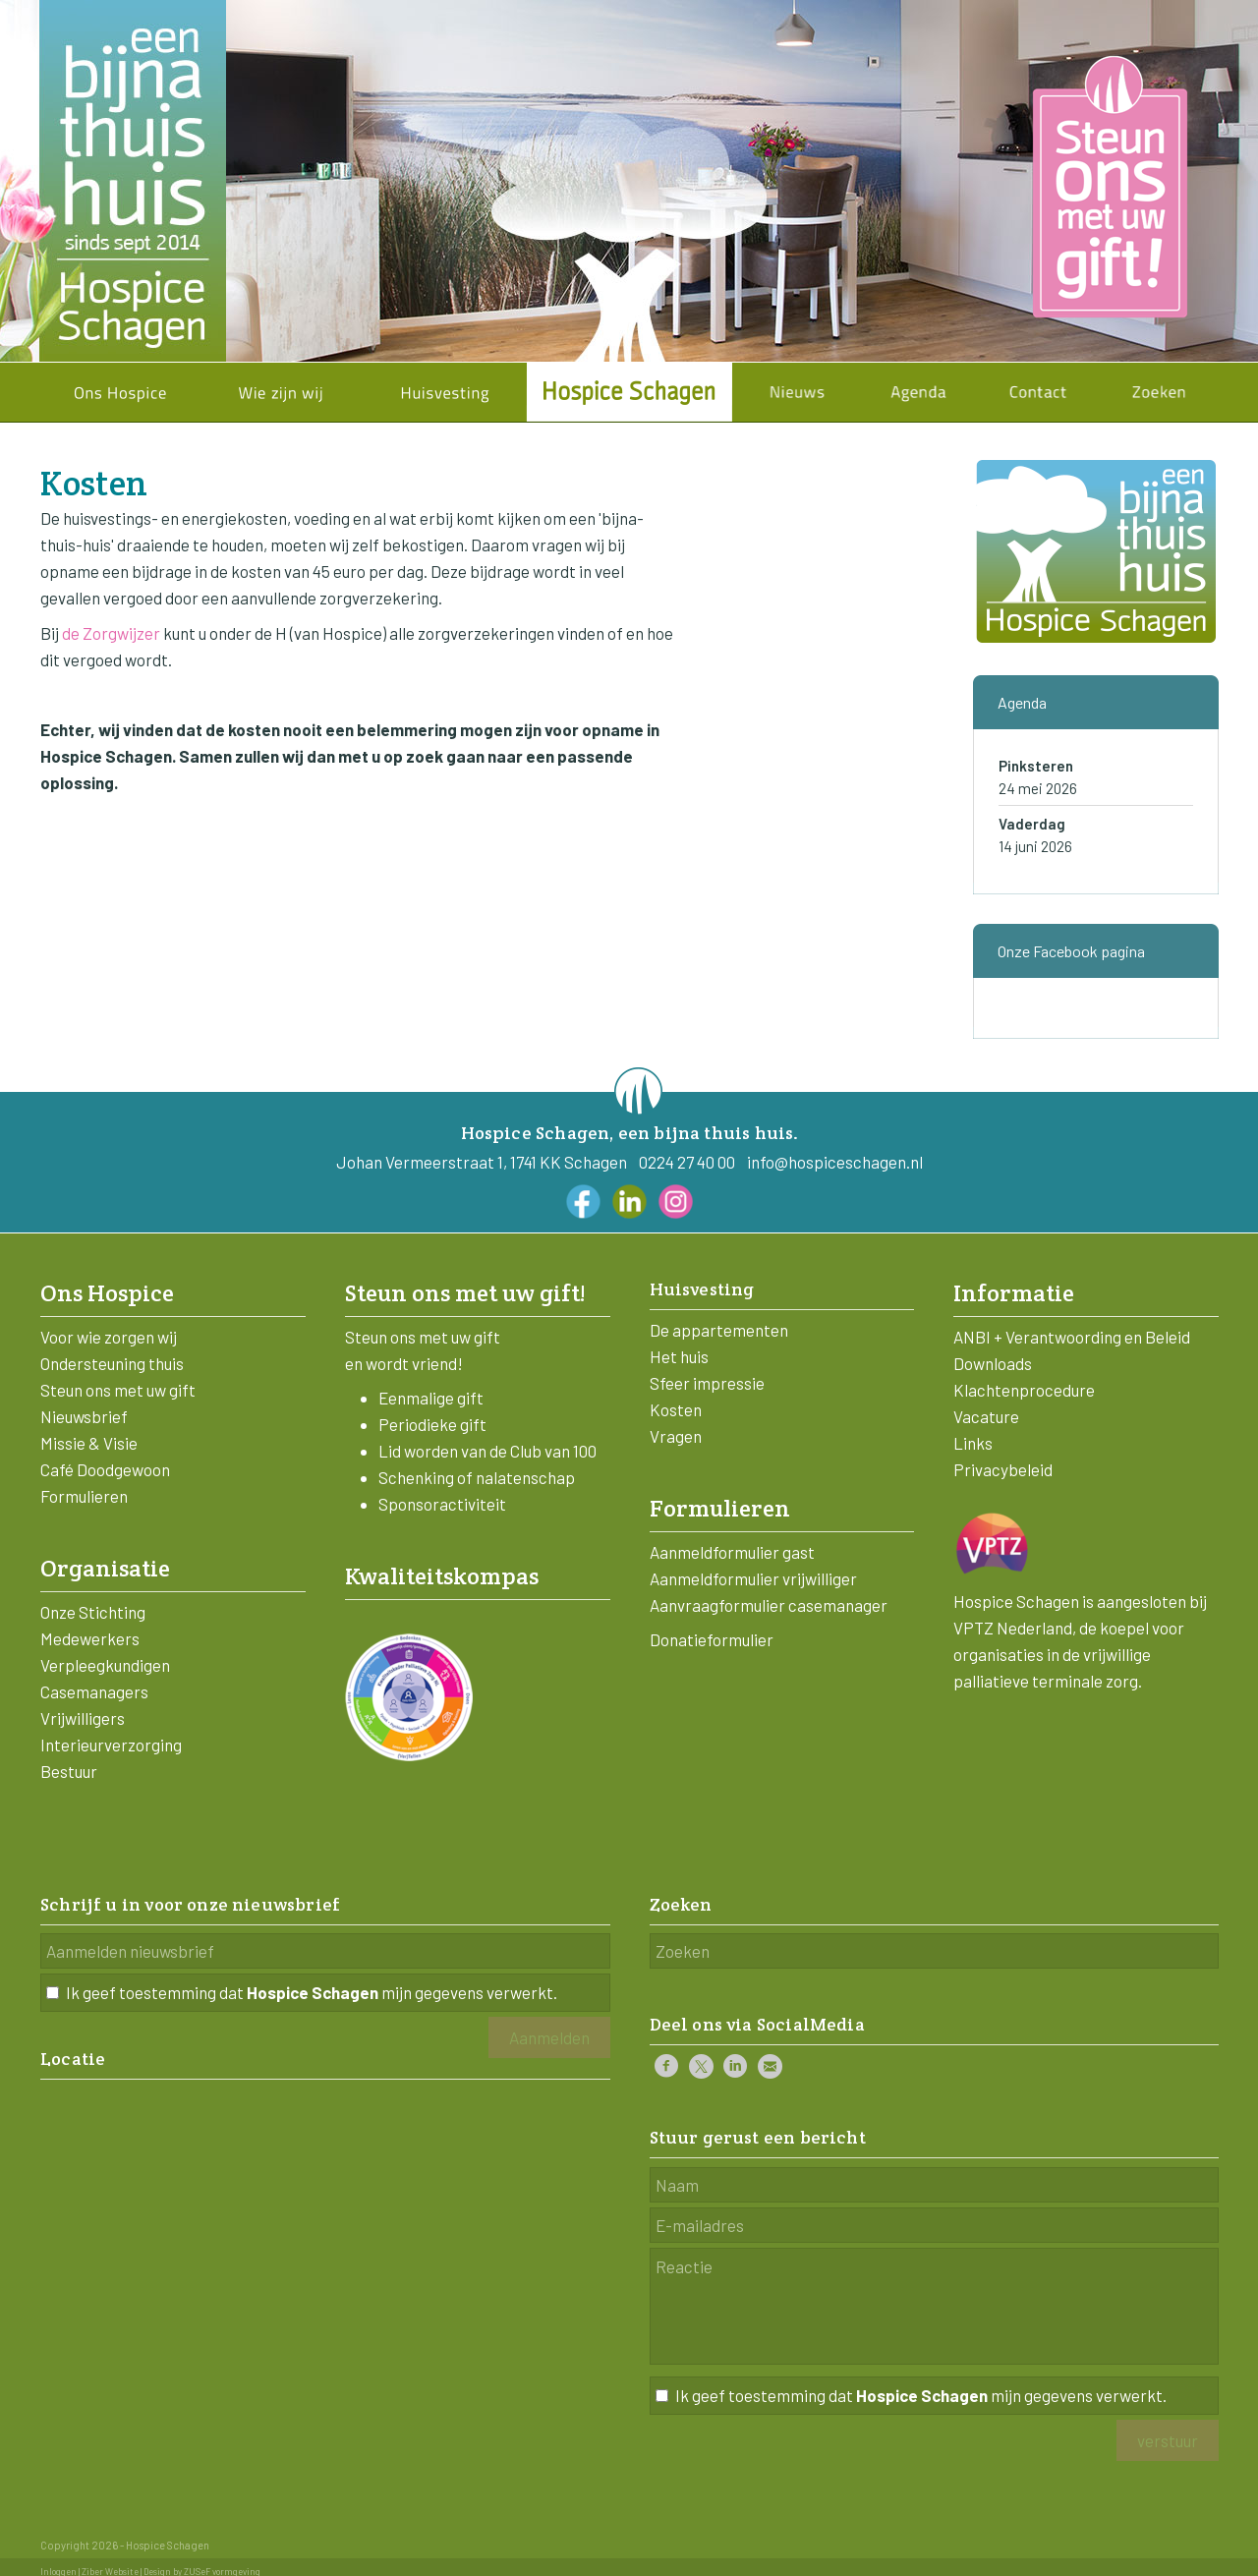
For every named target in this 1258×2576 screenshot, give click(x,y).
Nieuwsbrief (84, 1416)
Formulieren (84, 1496)
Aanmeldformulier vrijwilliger (753, 1578)
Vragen (676, 1436)
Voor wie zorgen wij (108, 1336)
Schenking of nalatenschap (476, 1477)
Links (973, 1443)
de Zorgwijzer (111, 633)
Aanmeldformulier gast (732, 1552)
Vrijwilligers (82, 1718)
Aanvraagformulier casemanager (768, 1605)
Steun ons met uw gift (118, 1390)
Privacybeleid (1003, 1469)
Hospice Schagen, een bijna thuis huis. (630, 1132)
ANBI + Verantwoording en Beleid (1071, 1336)
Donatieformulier (711, 1639)
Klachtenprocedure (1024, 1390)
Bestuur (68, 1771)
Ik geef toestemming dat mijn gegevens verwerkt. (311, 1992)
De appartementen (719, 1330)
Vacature (986, 1416)
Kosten (676, 1409)
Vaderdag (1032, 823)
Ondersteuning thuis (112, 1363)
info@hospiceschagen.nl (835, 1162)
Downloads (992, 1363)
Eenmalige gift (431, 1397)
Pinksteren (1036, 765)
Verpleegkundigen (105, 1665)
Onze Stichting (92, 1612)
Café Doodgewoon (105, 1469)
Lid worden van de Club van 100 (487, 1450)
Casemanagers (94, 1691)
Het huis (679, 1356)
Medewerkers (90, 1638)
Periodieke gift (432, 1424)
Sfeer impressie (707, 1383)
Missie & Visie (89, 1443)
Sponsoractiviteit (442, 1504)
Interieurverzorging (111, 1744)
